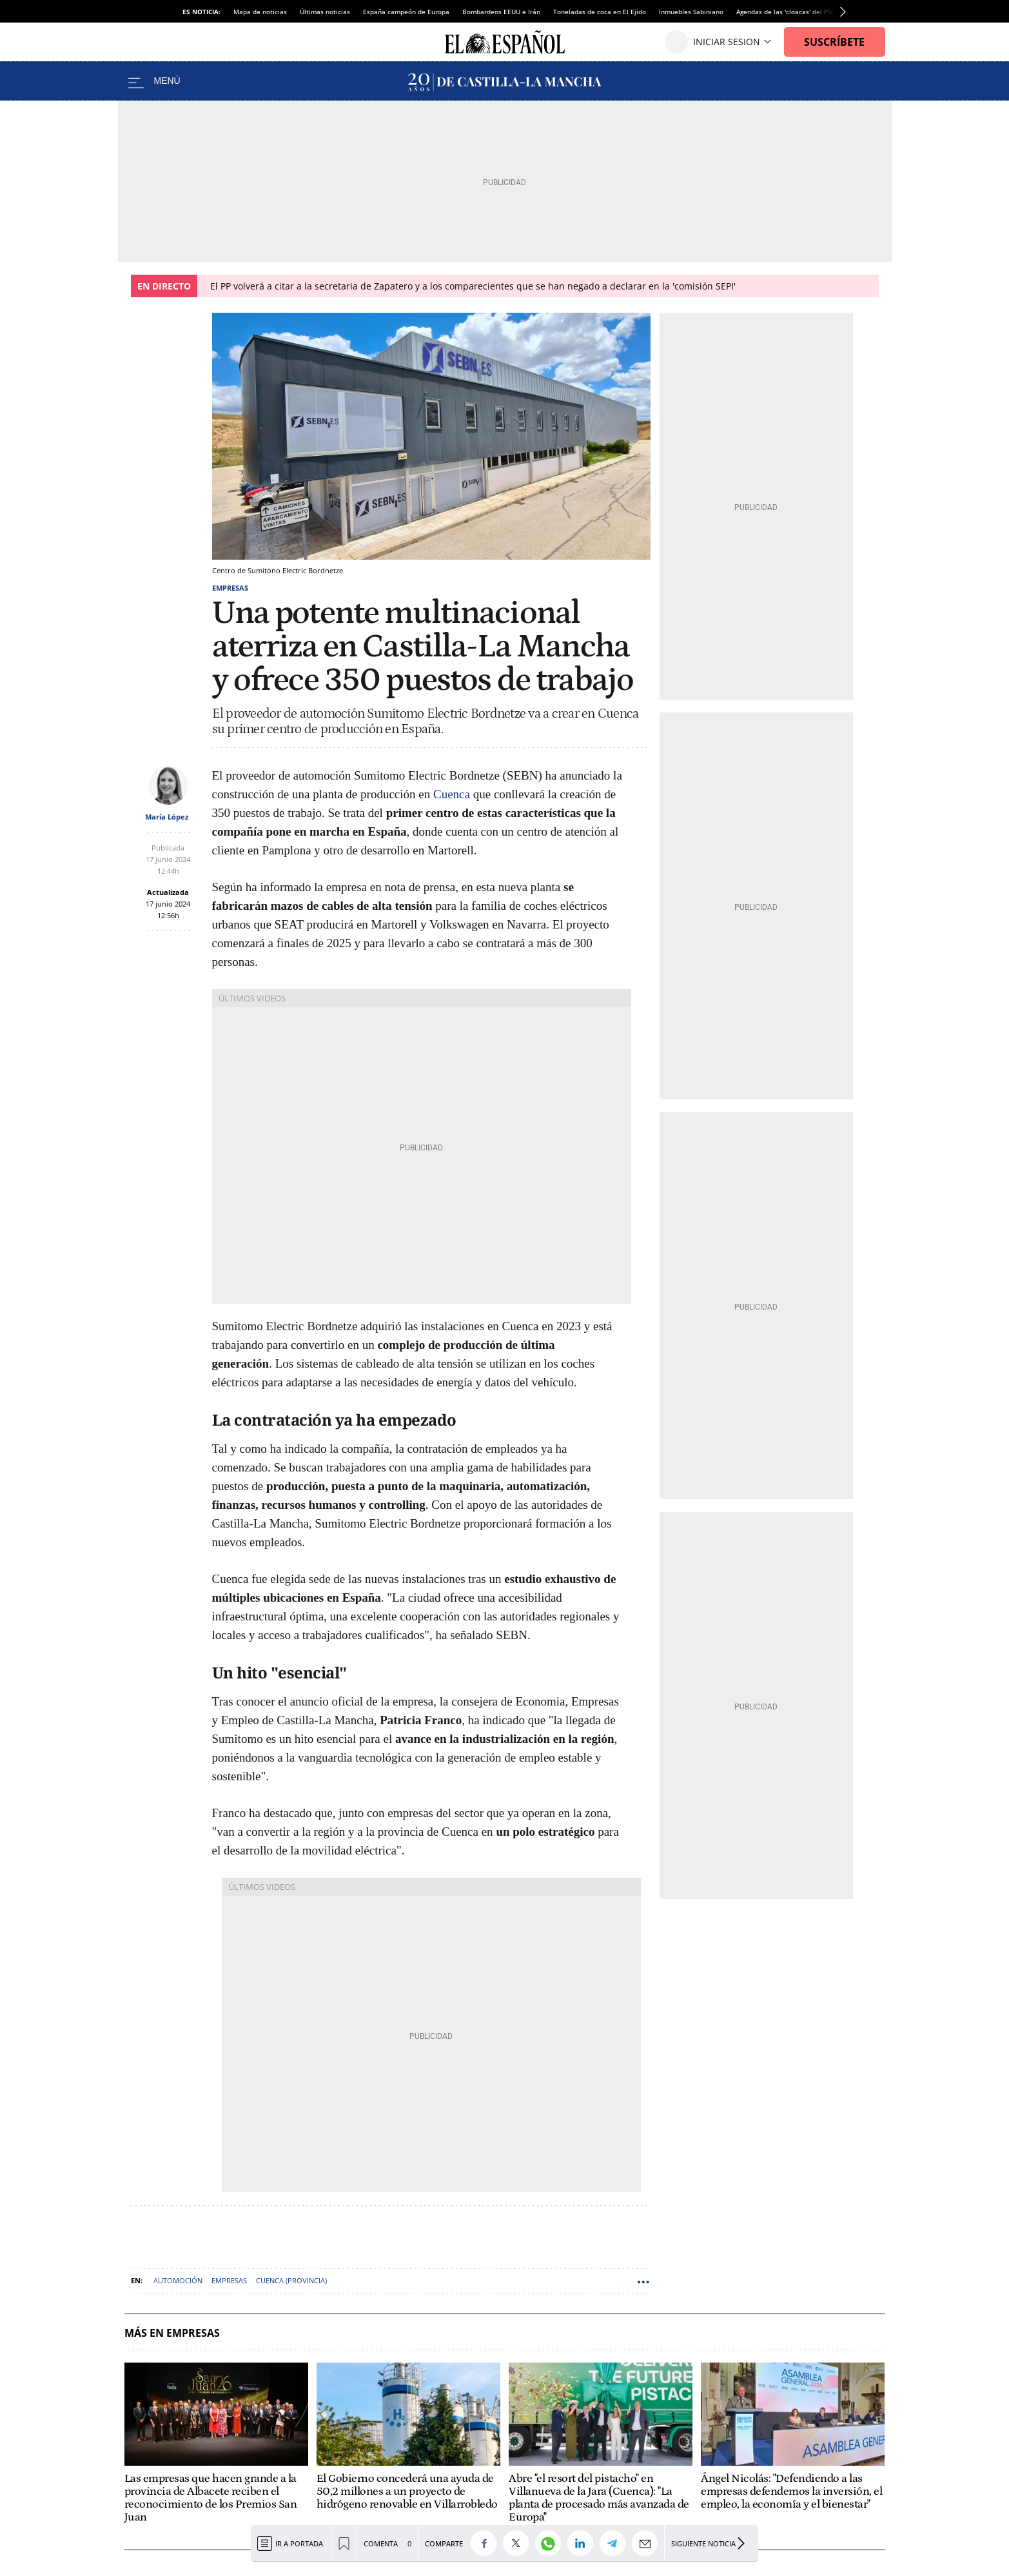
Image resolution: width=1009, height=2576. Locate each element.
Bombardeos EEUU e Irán (501, 11)
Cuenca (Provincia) (291, 2280)
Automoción (177, 2280)
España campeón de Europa (406, 11)
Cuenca (451, 794)
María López (166, 816)
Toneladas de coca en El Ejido (599, 11)
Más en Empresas (172, 2333)
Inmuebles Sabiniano (691, 11)
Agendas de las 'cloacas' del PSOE (788, 11)
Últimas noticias (325, 11)
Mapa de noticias (260, 11)
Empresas (230, 588)
